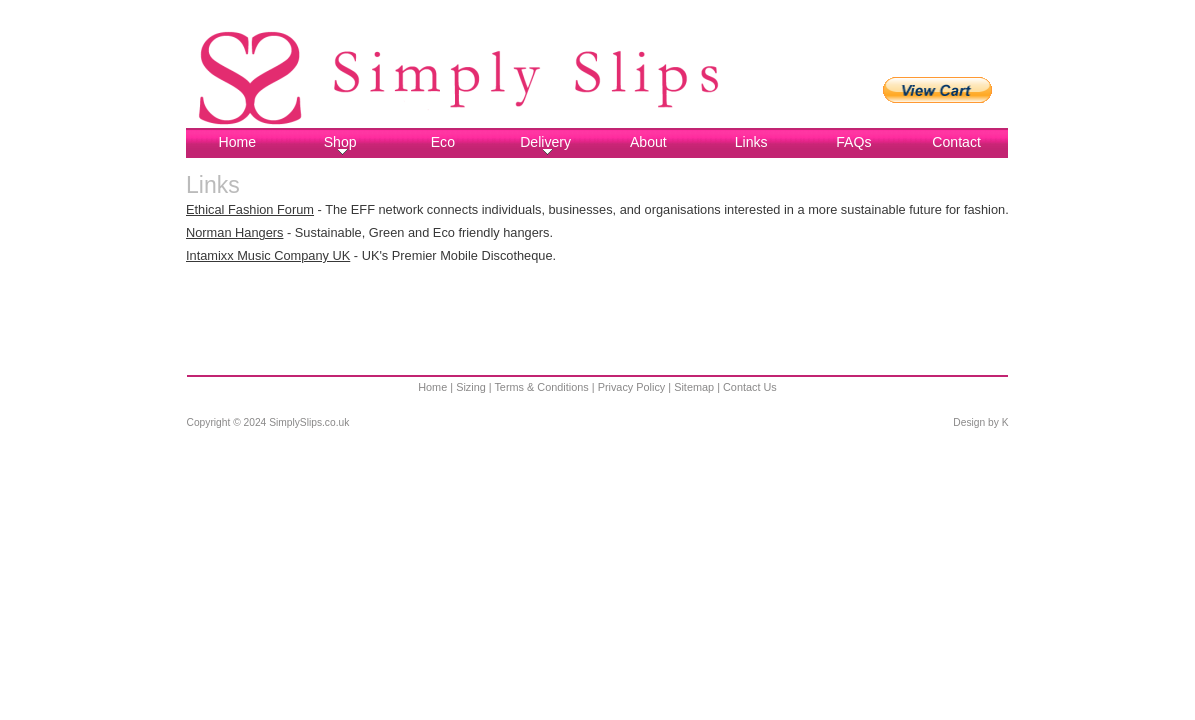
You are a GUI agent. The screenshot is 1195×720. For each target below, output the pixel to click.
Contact (956, 142)
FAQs (853, 142)
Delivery (545, 144)
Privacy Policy (632, 387)
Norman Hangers (234, 232)
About (648, 142)
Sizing (471, 387)
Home (238, 142)
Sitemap (694, 387)
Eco (443, 142)
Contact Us (750, 387)
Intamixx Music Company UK (268, 255)
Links (751, 142)
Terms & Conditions (541, 387)
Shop (340, 144)
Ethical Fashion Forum (250, 209)
